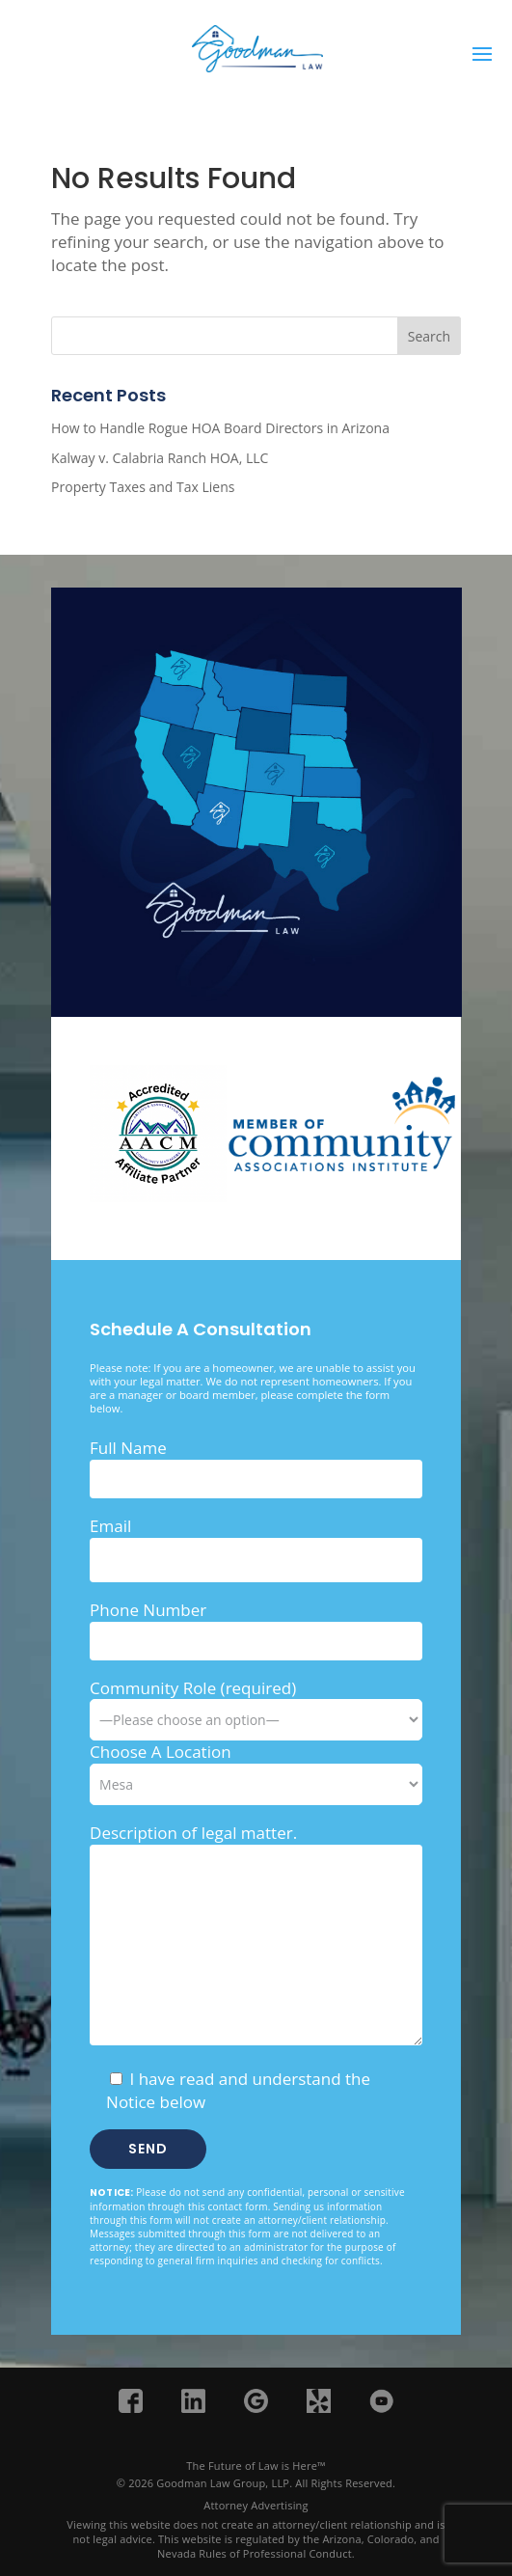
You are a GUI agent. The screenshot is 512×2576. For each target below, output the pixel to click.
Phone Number (148, 1610)
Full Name (128, 1448)
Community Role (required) (256, 1704)
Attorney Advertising (256, 2505)
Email (110, 1526)
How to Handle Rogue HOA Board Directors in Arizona (220, 428)
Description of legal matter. (193, 1833)
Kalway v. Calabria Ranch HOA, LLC (159, 458)
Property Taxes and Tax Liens (142, 487)
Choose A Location (160, 1751)
